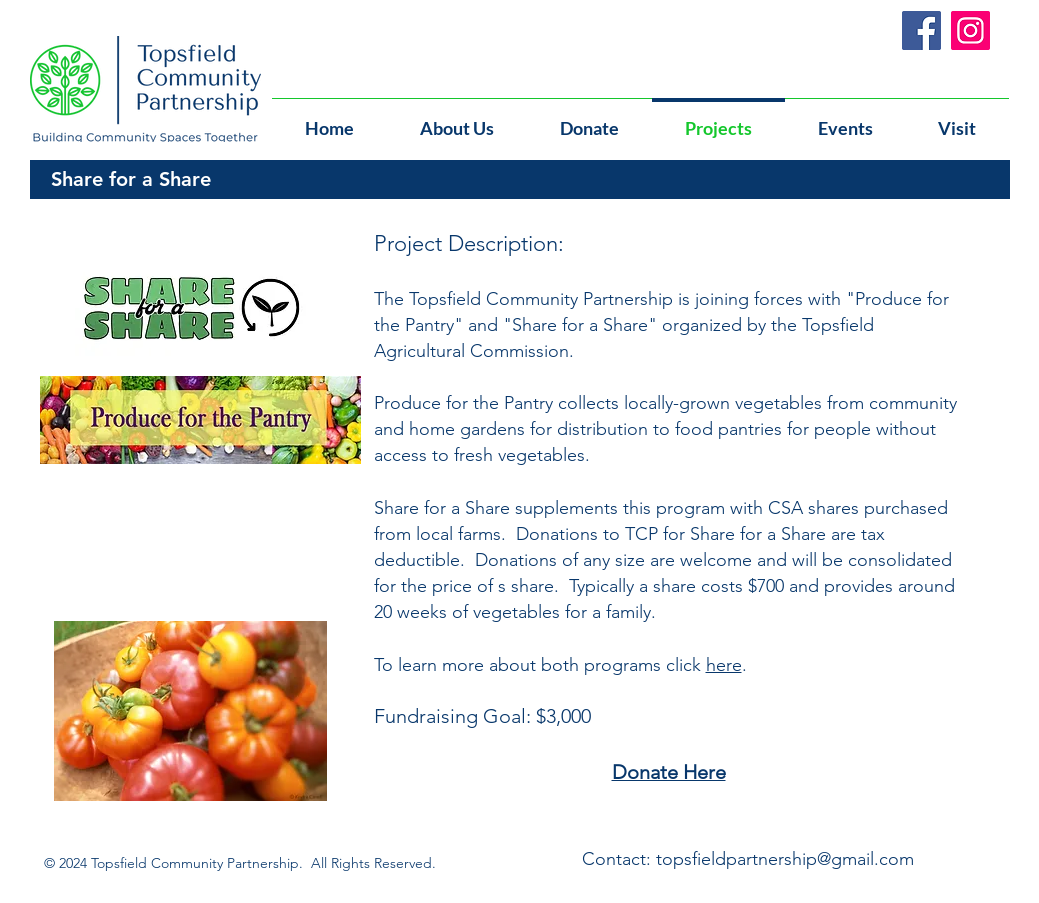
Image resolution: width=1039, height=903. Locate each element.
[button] (845, 119)
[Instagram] (970, 30)
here (724, 665)
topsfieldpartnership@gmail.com (785, 859)
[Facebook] (921, 30)
